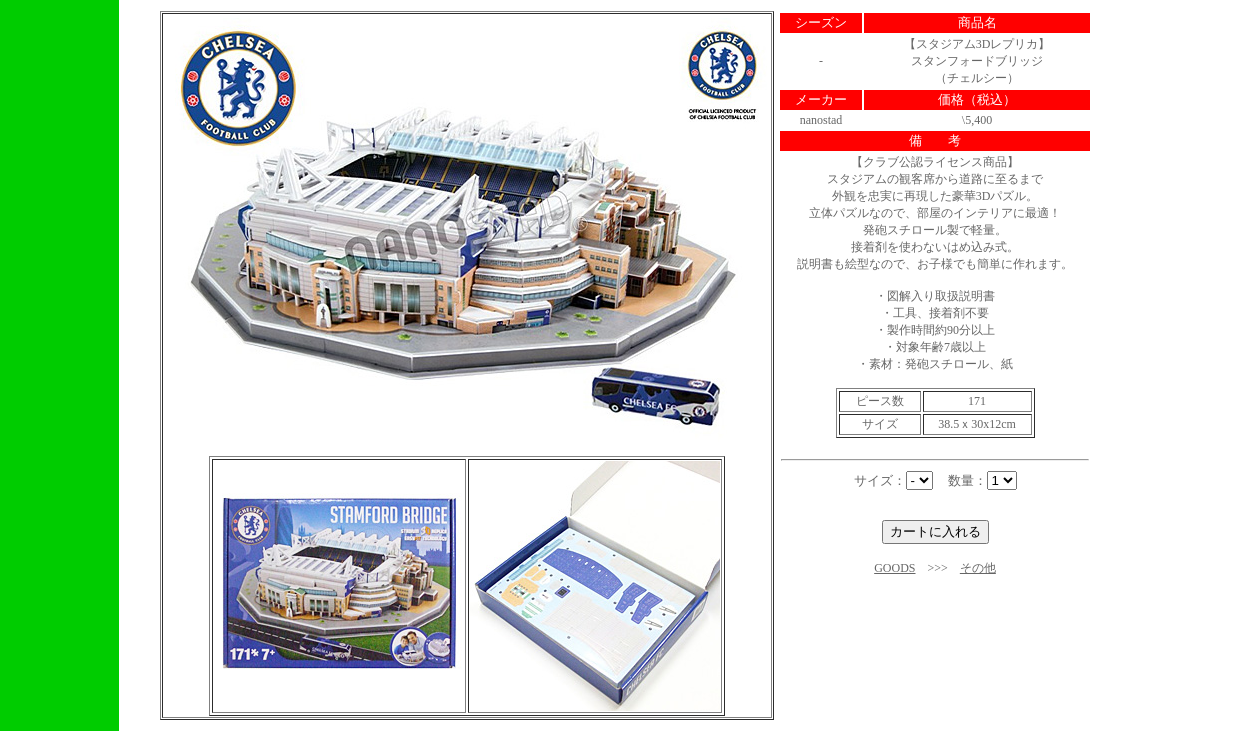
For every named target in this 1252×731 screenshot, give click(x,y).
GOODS (894, 568)
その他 (978, 568)
